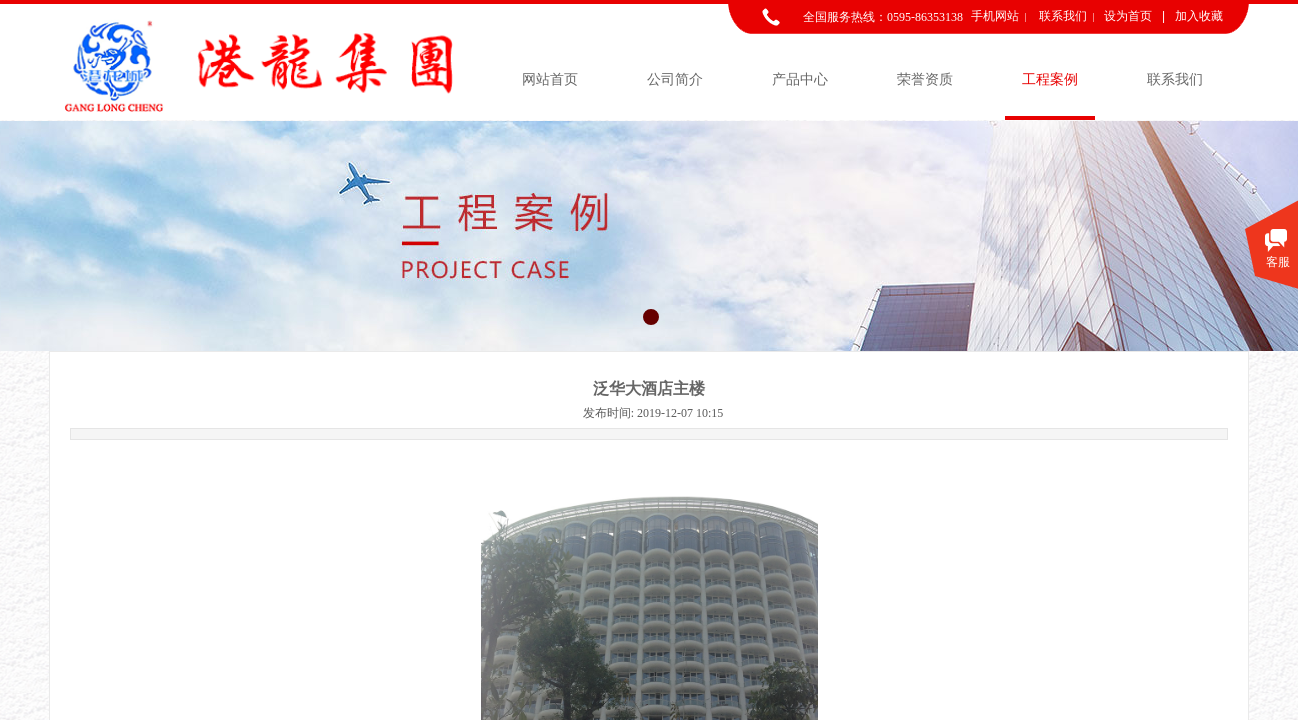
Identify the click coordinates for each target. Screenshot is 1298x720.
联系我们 (1175, 79)
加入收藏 (1199, 16)
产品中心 (800, 79)
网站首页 (550, 79)
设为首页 (1128, 16)
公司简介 (675, 79)
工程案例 (1050, 79)
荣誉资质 (925, 79)
